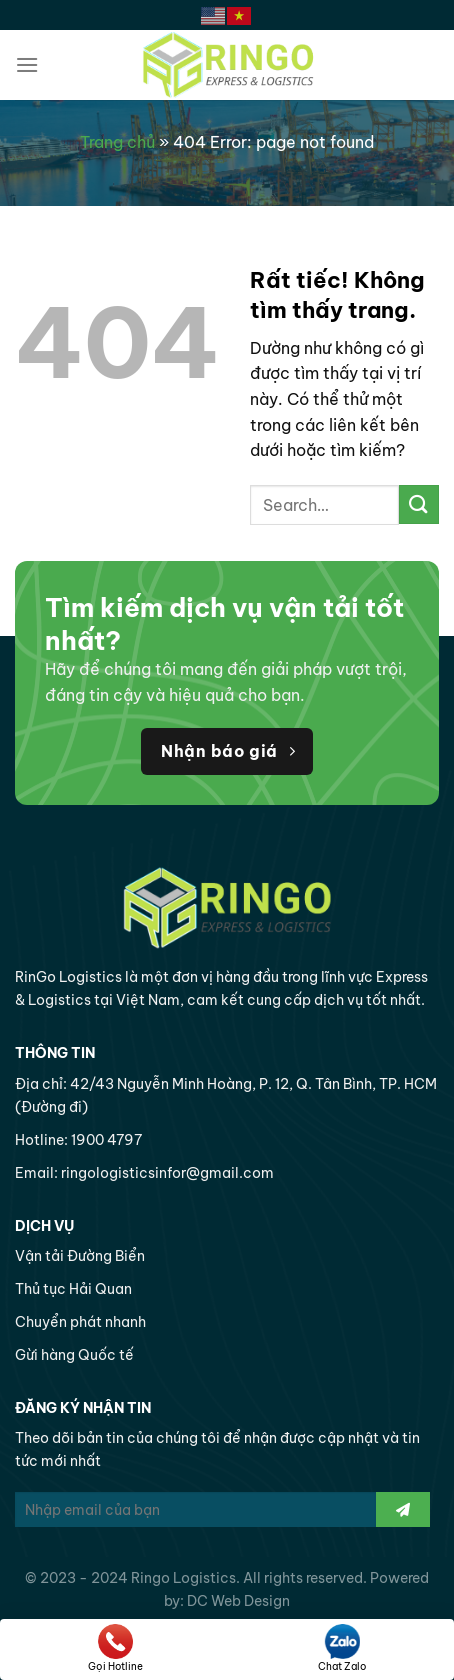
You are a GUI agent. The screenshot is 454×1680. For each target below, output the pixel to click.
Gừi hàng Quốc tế (74, 1355)
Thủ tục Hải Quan (73, 1289)
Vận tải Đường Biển (80, 1256)
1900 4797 (106, 1140)
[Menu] (27, 64)
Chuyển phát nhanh (80, 1322)
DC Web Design (238, 1601)
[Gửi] (419, 504)
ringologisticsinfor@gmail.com (167, 1173)
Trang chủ (117, 142)
